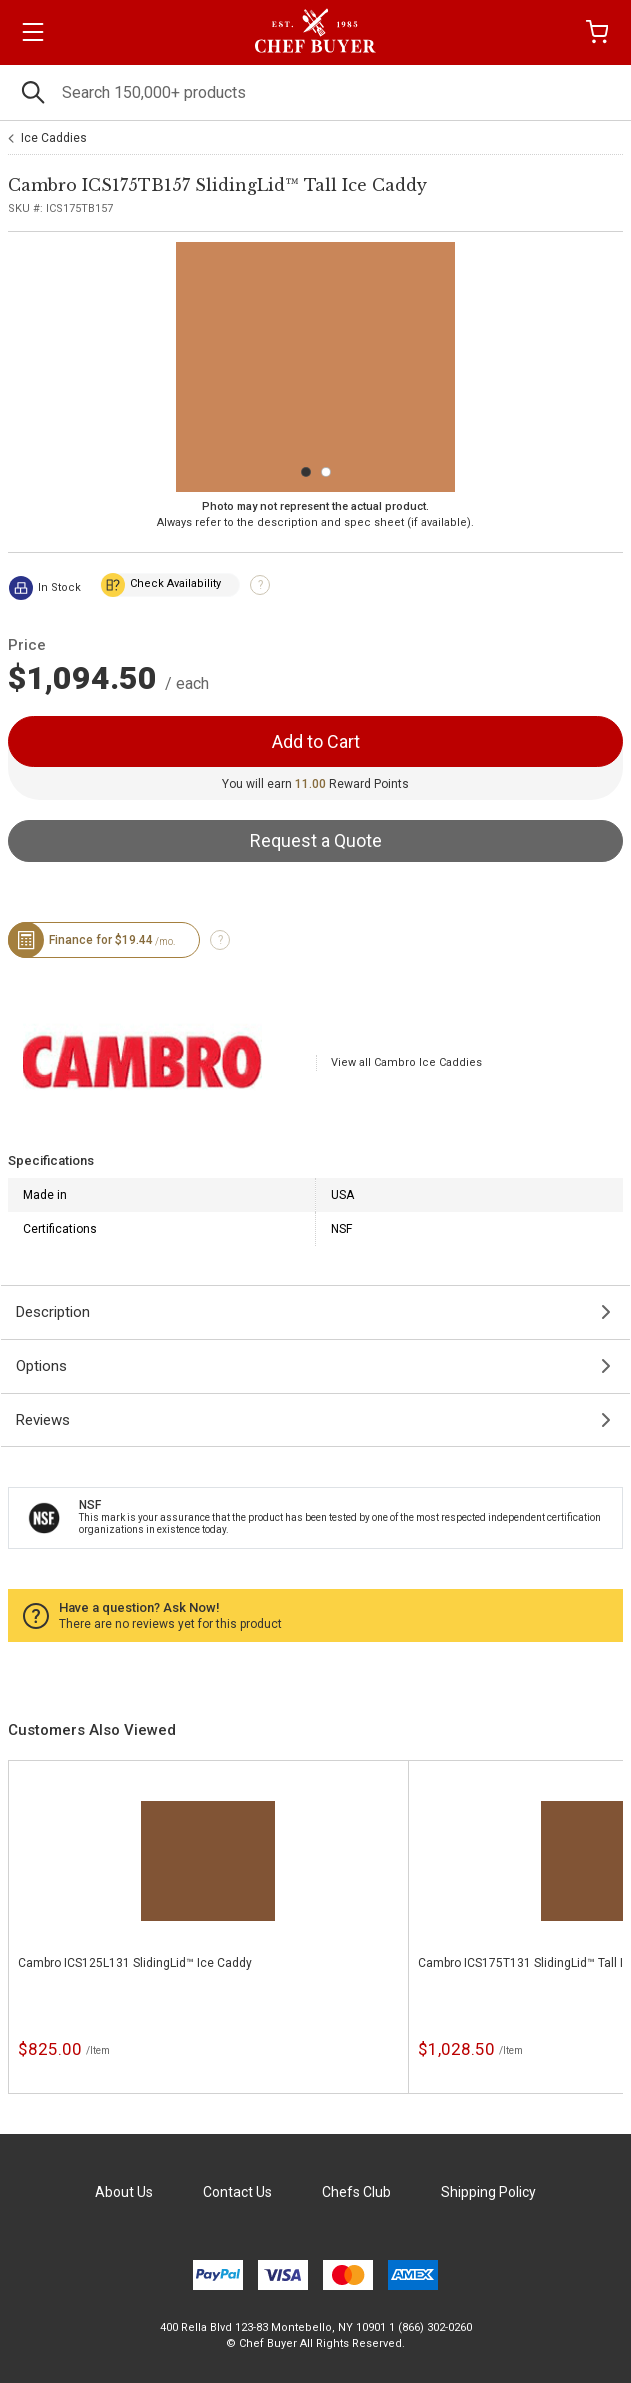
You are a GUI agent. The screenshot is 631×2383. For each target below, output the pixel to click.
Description (53, 1312)
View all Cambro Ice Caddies (406, 1062)
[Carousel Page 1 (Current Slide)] (306, 472)
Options (41, 1366)
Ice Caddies (54, 138)
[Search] (315, 92)
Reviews (43, 1420)
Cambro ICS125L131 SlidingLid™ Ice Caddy (135, 1963)
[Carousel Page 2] (326, 472)
